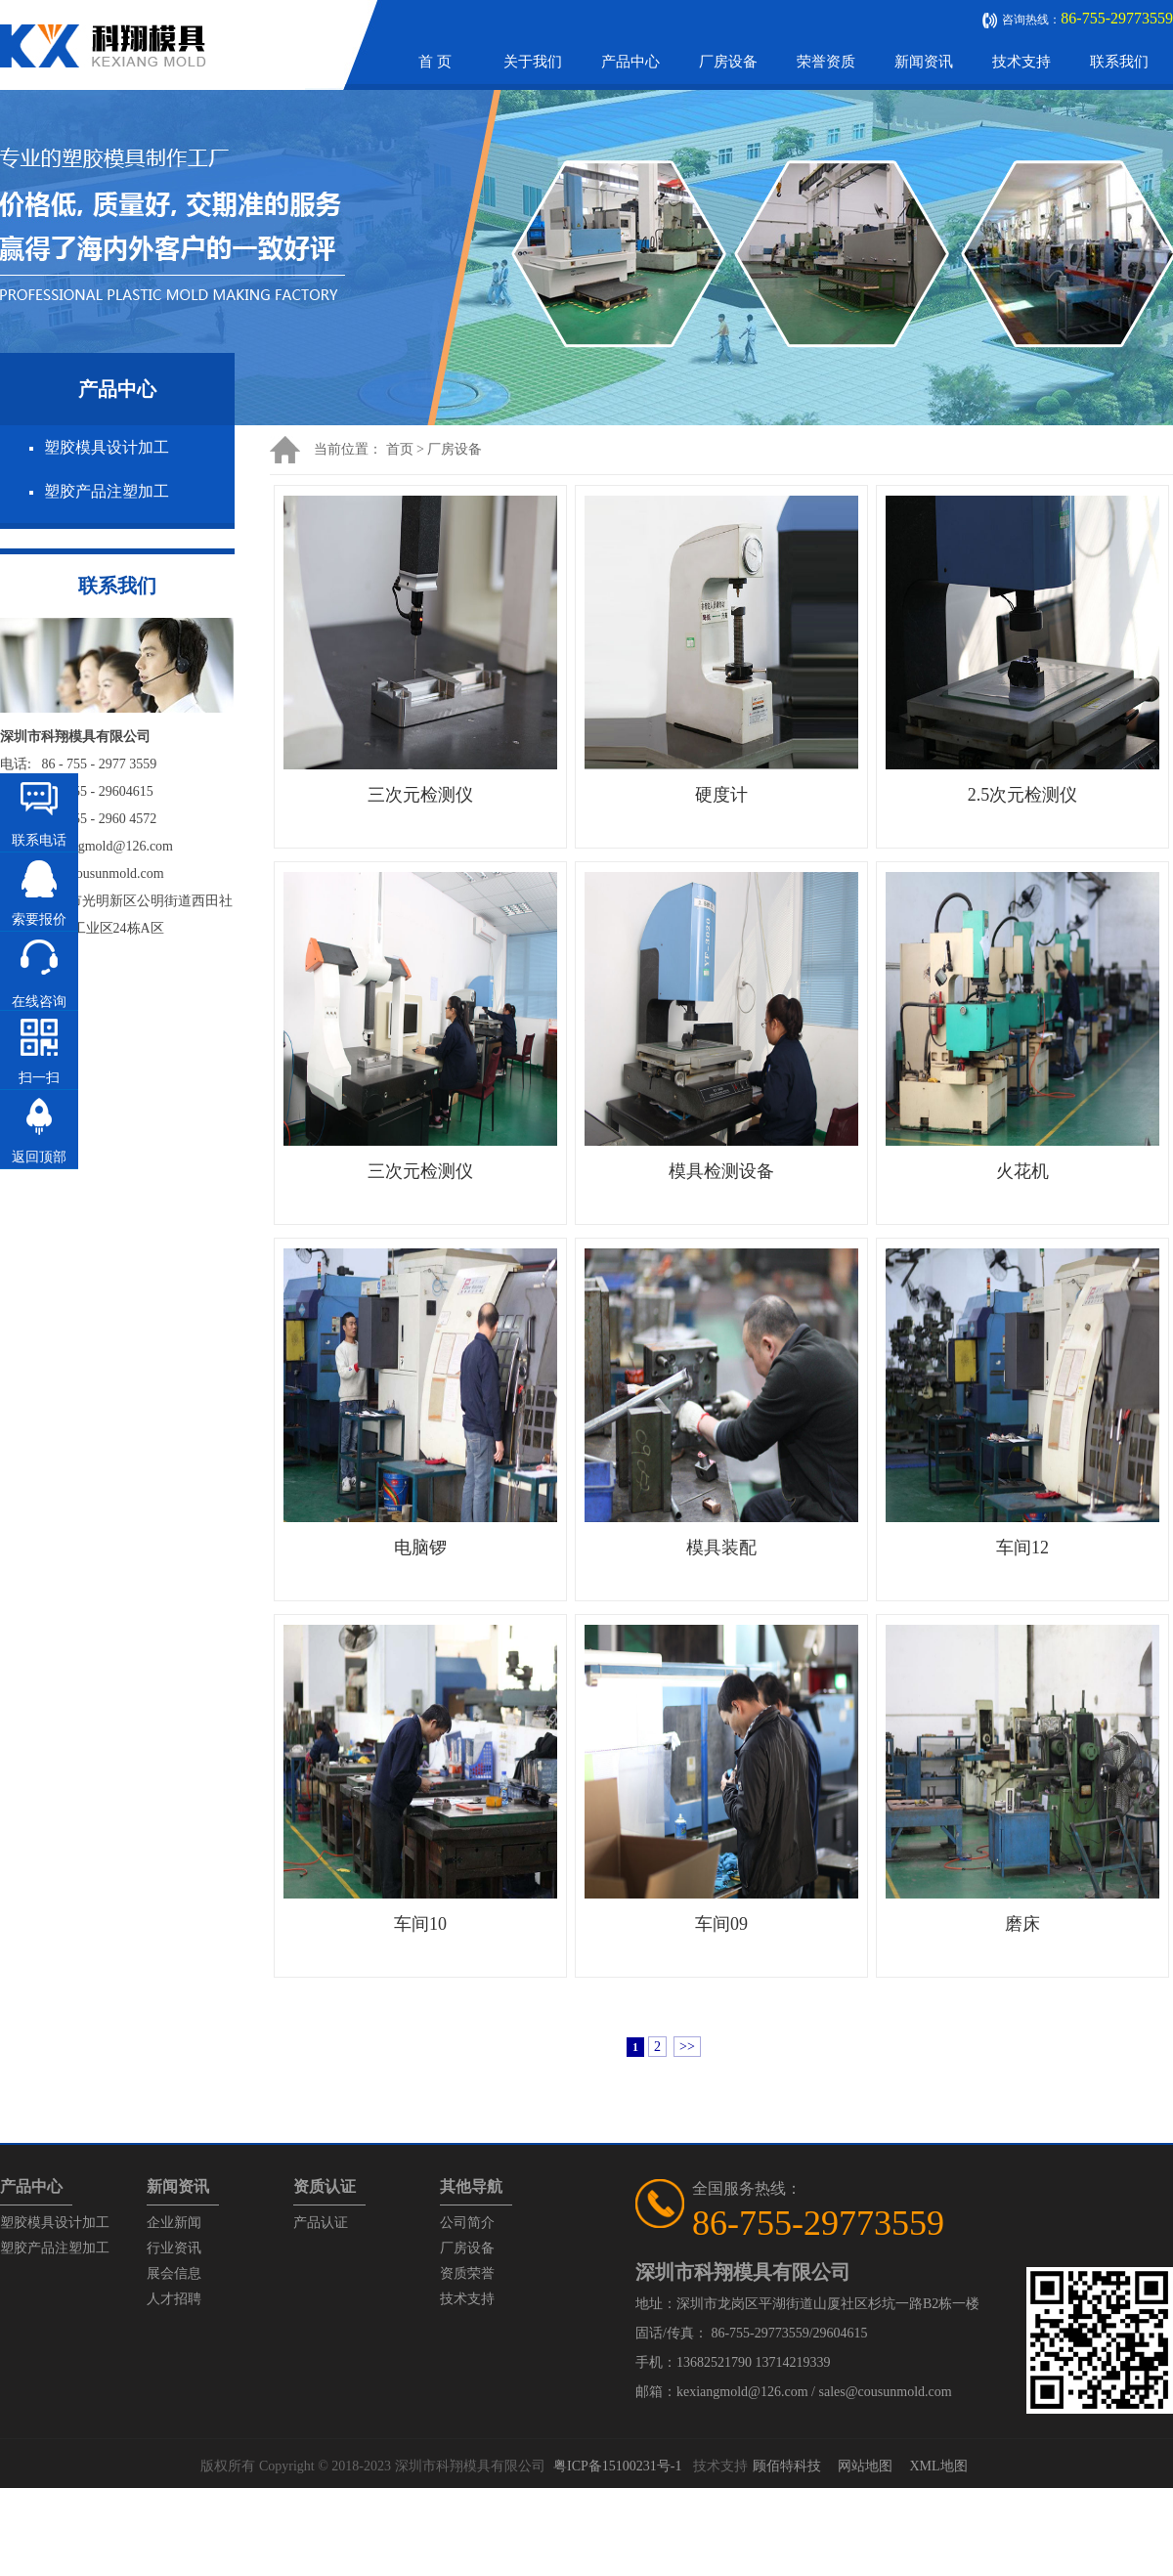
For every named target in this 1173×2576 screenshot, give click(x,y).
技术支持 (1021, 61)
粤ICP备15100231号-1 (617, 2466)
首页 (399, 449)
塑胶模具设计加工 (106, 447)
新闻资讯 (923, 61)
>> (687, 2046)
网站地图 (865, 2466)
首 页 (435, 61)
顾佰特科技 (787, 2466)
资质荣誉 (467, 2273)
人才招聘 (174, 2299)
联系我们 (1119, 61)
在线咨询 (39, 1001)
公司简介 (467, 2222)
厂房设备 (728, 61)
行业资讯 (174, 2248)
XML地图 (938, 2466)
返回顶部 (39, 1157)
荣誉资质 (826, 61)
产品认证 (320, 2222)
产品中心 (630, 61)
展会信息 (174, 2273)
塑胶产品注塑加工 (106, 491)
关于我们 (532, 61)
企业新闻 (174, 2222)
